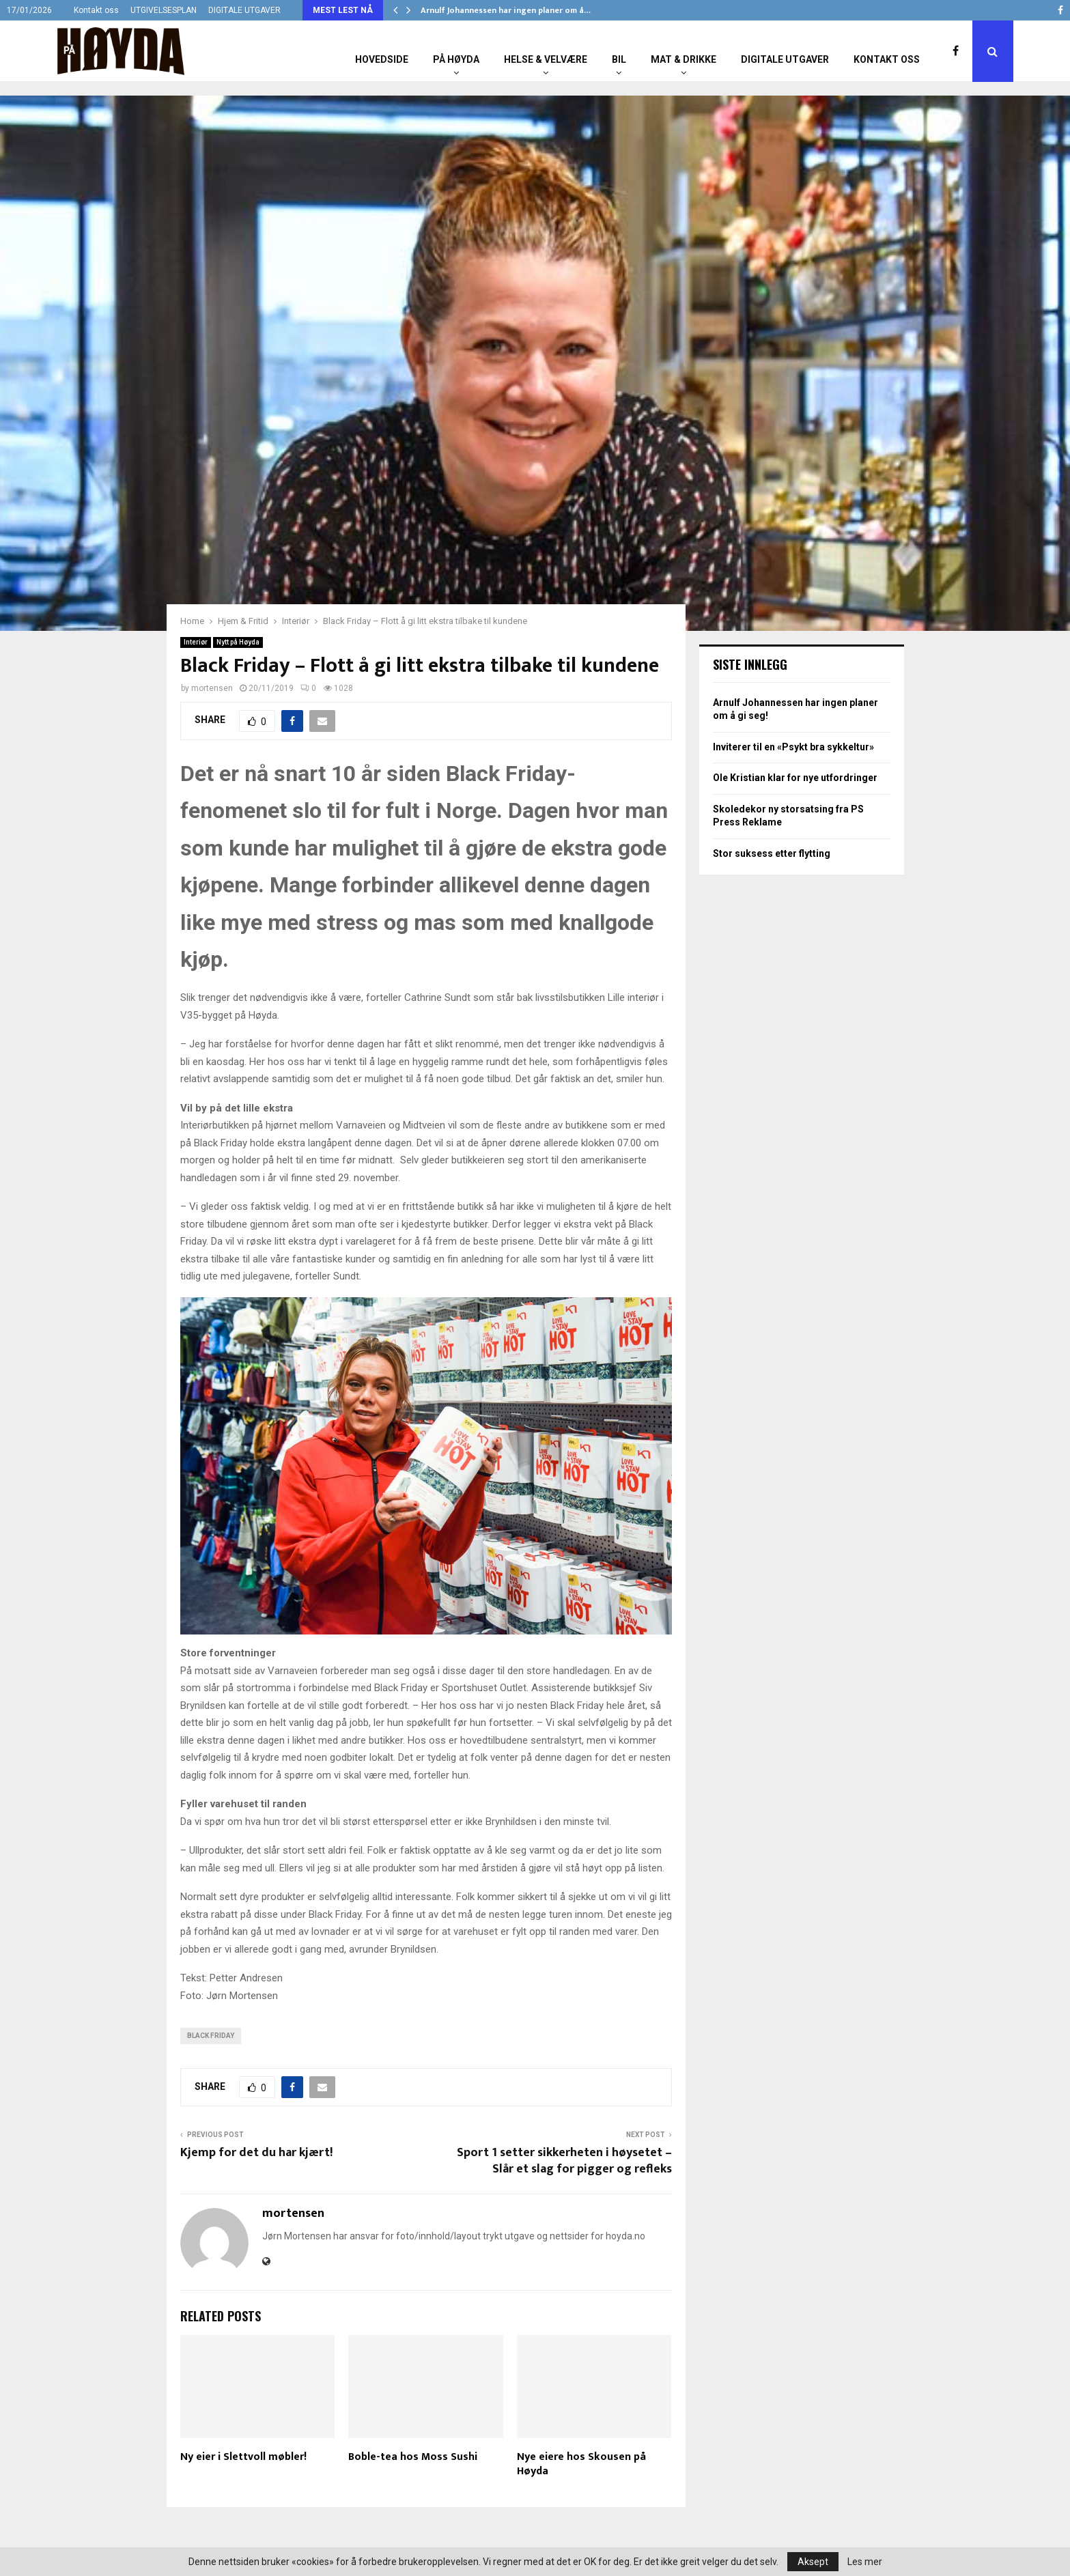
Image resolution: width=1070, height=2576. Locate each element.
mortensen (212, 688)
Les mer (864, 2561)
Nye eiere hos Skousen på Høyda (581, 2464)
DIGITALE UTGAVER (244, 10)
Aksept (813, 2561)
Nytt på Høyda (237, 642)
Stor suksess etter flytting (771, 853)
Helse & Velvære (545, 59)
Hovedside (381, 59)
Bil (619, 59)
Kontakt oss (96, 10)
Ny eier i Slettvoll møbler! (243, 2457)
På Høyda (456, 59)
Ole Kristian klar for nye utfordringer (795, 777)
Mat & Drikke (683, 59)
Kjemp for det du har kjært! (256, 2152)
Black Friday (210, 2035)
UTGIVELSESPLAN (163, 10)
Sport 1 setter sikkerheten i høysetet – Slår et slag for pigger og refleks (564, 2160)
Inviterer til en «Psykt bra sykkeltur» (793, 746)
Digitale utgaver (785, 59)
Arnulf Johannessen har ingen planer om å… (506, 10)
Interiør (196, 642)
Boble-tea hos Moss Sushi (412, 2457)
